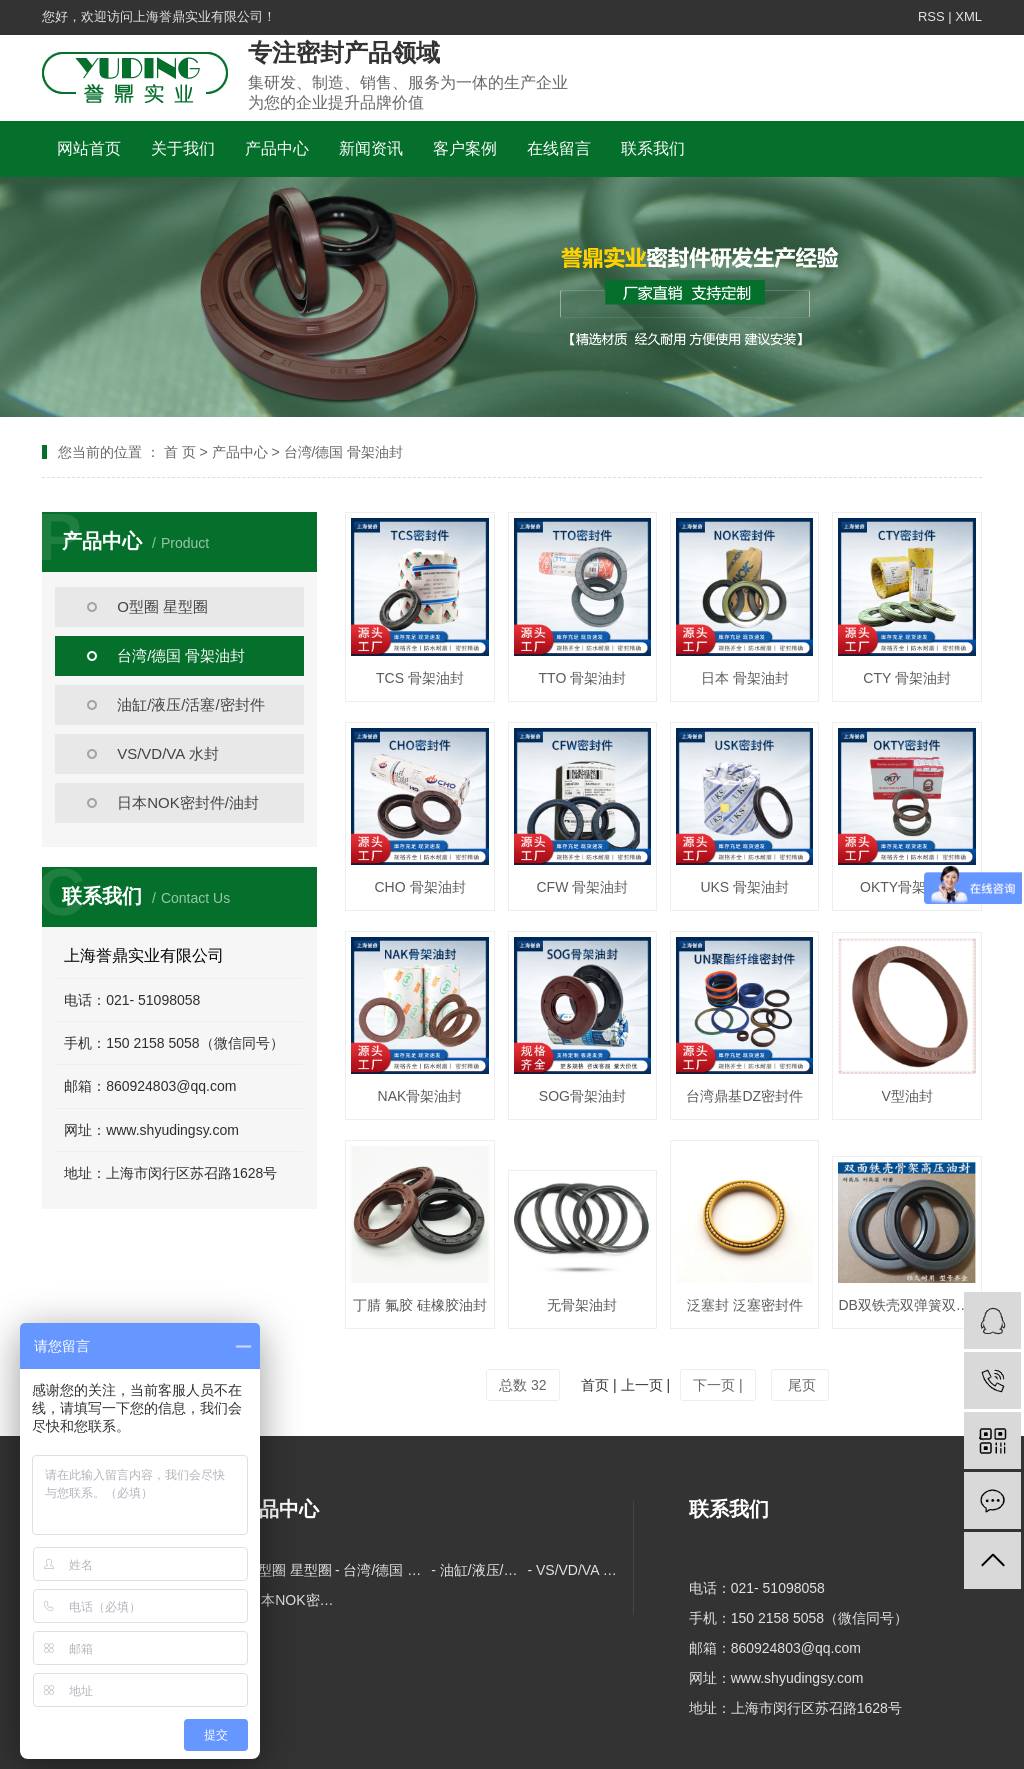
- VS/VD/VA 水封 (575, 1570)
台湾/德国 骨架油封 (181, 655)
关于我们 (183, 148)
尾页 (800, 1385)
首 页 (180, 452)
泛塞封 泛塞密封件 (745, 1305)
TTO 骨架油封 (583, 678)
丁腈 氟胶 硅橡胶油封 (420, 1305)
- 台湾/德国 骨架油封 (383, 1570)
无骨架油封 (582, 1305)
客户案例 (465, 148)
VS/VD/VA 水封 (167, 753)
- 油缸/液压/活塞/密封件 (479, 1570)
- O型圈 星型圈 (285, 1570)
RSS (931, 16)
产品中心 (277, 148)
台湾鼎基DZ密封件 (744, 1096)
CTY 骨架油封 (907, 678)
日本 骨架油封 (745, 678)
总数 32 (522, 1385)
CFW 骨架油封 (582, 887)
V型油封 (906, 1096)
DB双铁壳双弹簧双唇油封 (906, 1305)
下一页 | (718, 1385)
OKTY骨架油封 (907, 887)
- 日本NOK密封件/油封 (287, 1600)
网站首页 (89, 148)
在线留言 (559, 148)
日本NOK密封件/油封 (188, 802)
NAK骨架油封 (420, 1096)
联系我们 (653, 148)
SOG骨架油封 (582, 1096)
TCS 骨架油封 (420, 678)
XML (968, 16)
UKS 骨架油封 (744, 887)
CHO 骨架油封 (420, 887)
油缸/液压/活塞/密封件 (191, 704)
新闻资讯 (371, 148)
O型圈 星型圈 (162, 606)
